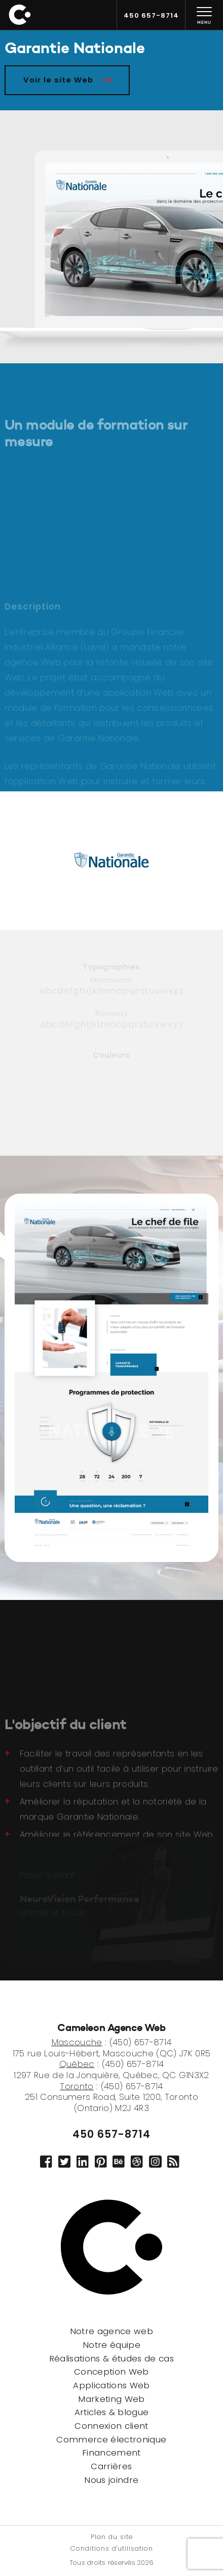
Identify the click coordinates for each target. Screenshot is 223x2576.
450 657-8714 (111, 2134)
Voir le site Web (67, 79)
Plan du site (112, 2537)
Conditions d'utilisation (111, 2549)
